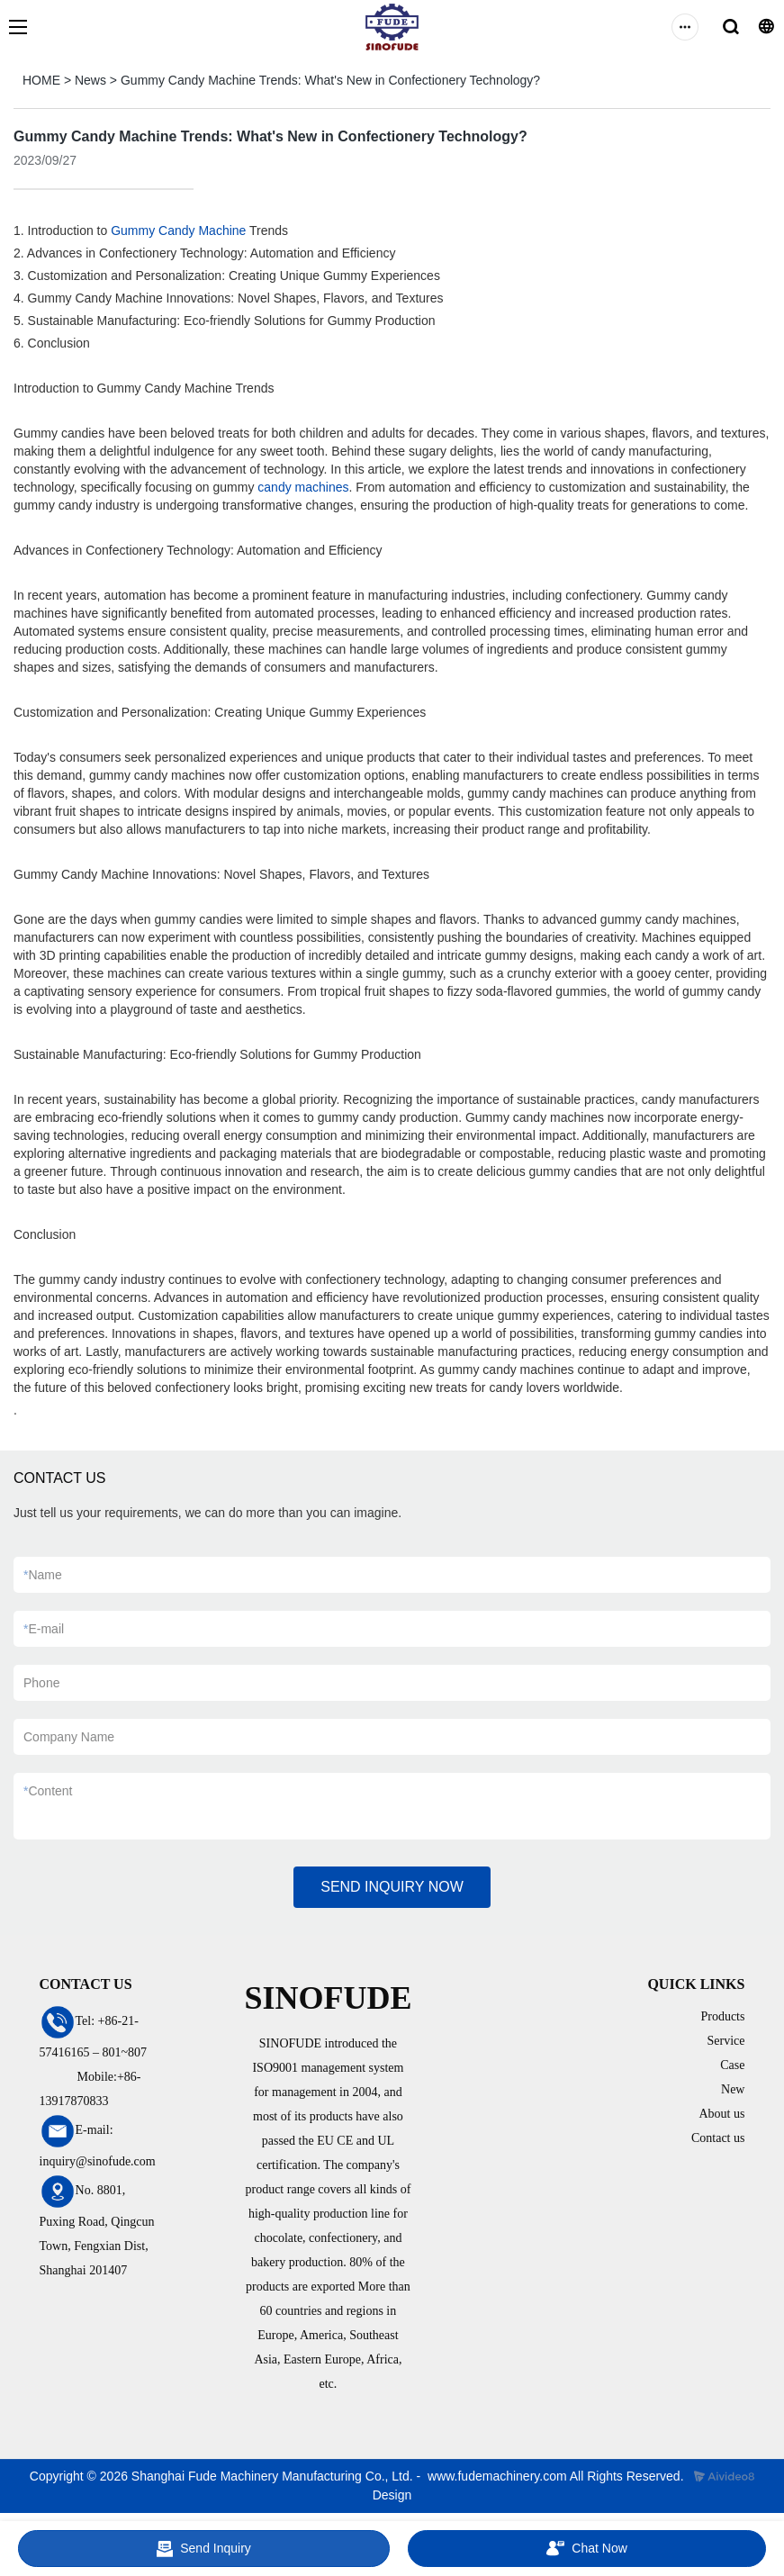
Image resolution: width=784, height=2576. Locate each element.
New (732, 2089)
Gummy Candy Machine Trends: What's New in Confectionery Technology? (330, 80)
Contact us (718, 2138)
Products (722, 2016)
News (90, 80)
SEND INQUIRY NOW (392, 1886)
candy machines (302, 487)
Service (725, 2040)
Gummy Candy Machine (178, 230)
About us (722, 2113)
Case (732, 2065)
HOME (41, 80)
